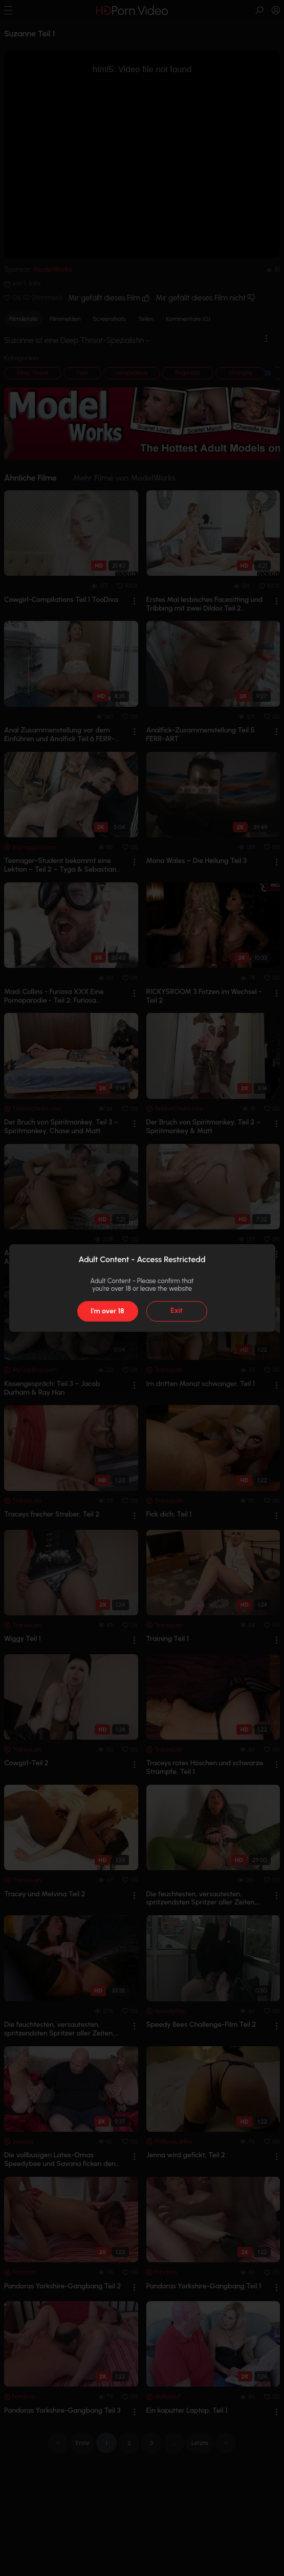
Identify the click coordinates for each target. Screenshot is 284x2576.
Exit (176, 1310)
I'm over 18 (107, 1311)
